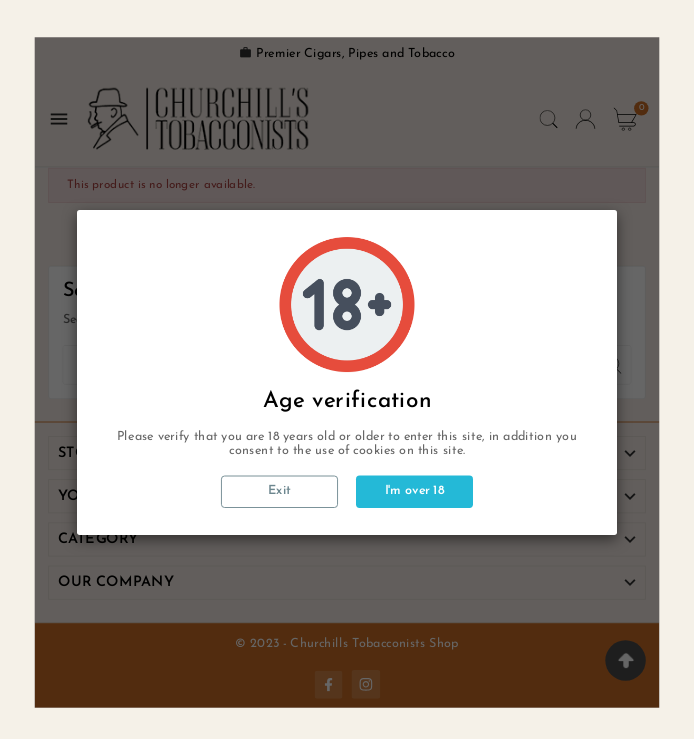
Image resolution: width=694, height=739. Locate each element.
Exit (279, 492)
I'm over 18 (415, 491)
